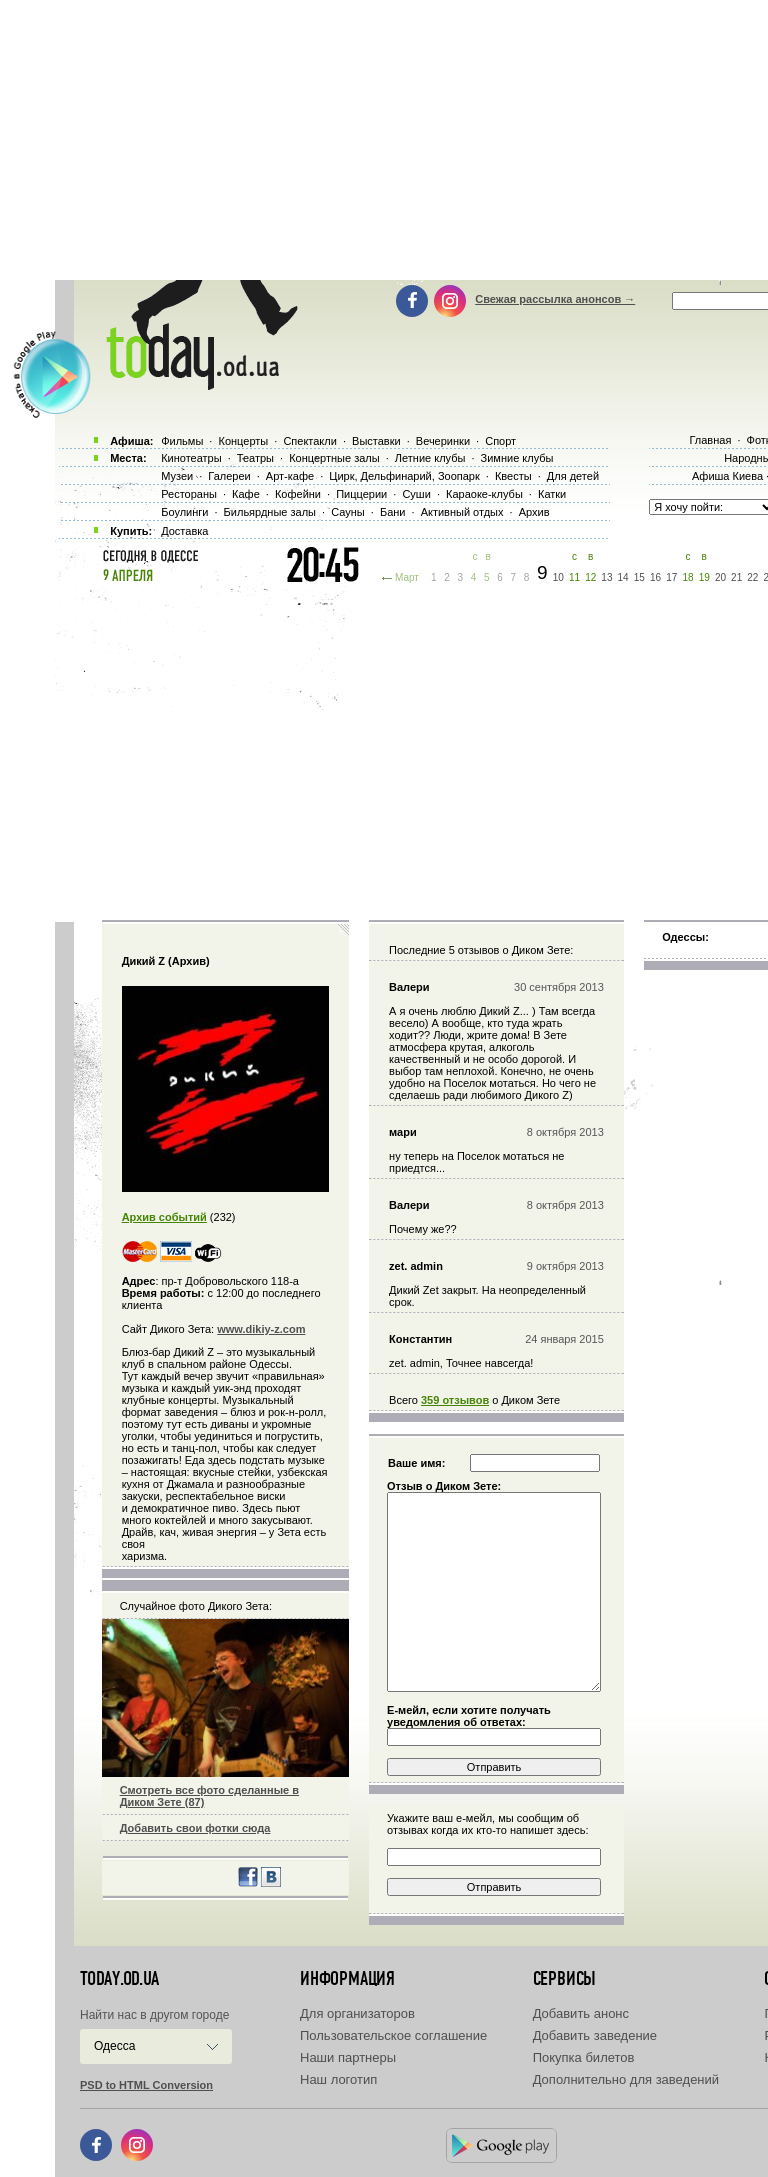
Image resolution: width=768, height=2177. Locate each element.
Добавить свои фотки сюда (195, 1828)
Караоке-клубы (484, 494)
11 (574, 577)
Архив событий (164, 1217)
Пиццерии (361, 494)
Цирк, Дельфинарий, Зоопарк (404, 476)
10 (558, 577)
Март (407, 577)
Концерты (243, 441)
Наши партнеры (348, 2057)
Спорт (500, 441)
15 (639, 577)
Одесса (114, 2046)
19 (704, 577)
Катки (552, 494)
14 (623, 577)
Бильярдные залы (270, 512)
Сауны (348, 512)
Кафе (246, 494)
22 (752, 577)
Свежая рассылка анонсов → (555, 299)
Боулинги (184, 512)
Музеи (177, 476)
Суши (416, 494)
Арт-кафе (290, 476)
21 (736, 577)
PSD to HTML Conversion (146, 2085)
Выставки (376, 441)
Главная (710, 440)
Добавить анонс (581, 2013)
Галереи (229, 476)
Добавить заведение (595, 2035)
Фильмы (182, 441)
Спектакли (310, 441)
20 (720, 577)
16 (655, 577)
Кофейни (298, 494)
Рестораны (189, 494)
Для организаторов (357, 2013)
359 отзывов (455, 1400)
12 (590, 577)
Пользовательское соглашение (393, 2035)
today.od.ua (119, 1979)
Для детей (573, 476)
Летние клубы (430, 458)
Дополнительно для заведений (626, 2079)
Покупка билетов (584, 2057)
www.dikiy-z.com (261, 1329)
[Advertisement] (411, 750)
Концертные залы (334, 458)
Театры (255, 458)
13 (606, 577)
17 (671, 577)
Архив (534, 512)
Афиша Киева (727, 476)
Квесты (513, 476)
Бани (393, 512)
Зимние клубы (517, 458)
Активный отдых (462, 512)
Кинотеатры (191, 458)
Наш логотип (338, 2079)
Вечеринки (443, 441)
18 (687, 577)
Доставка (184, 531)
